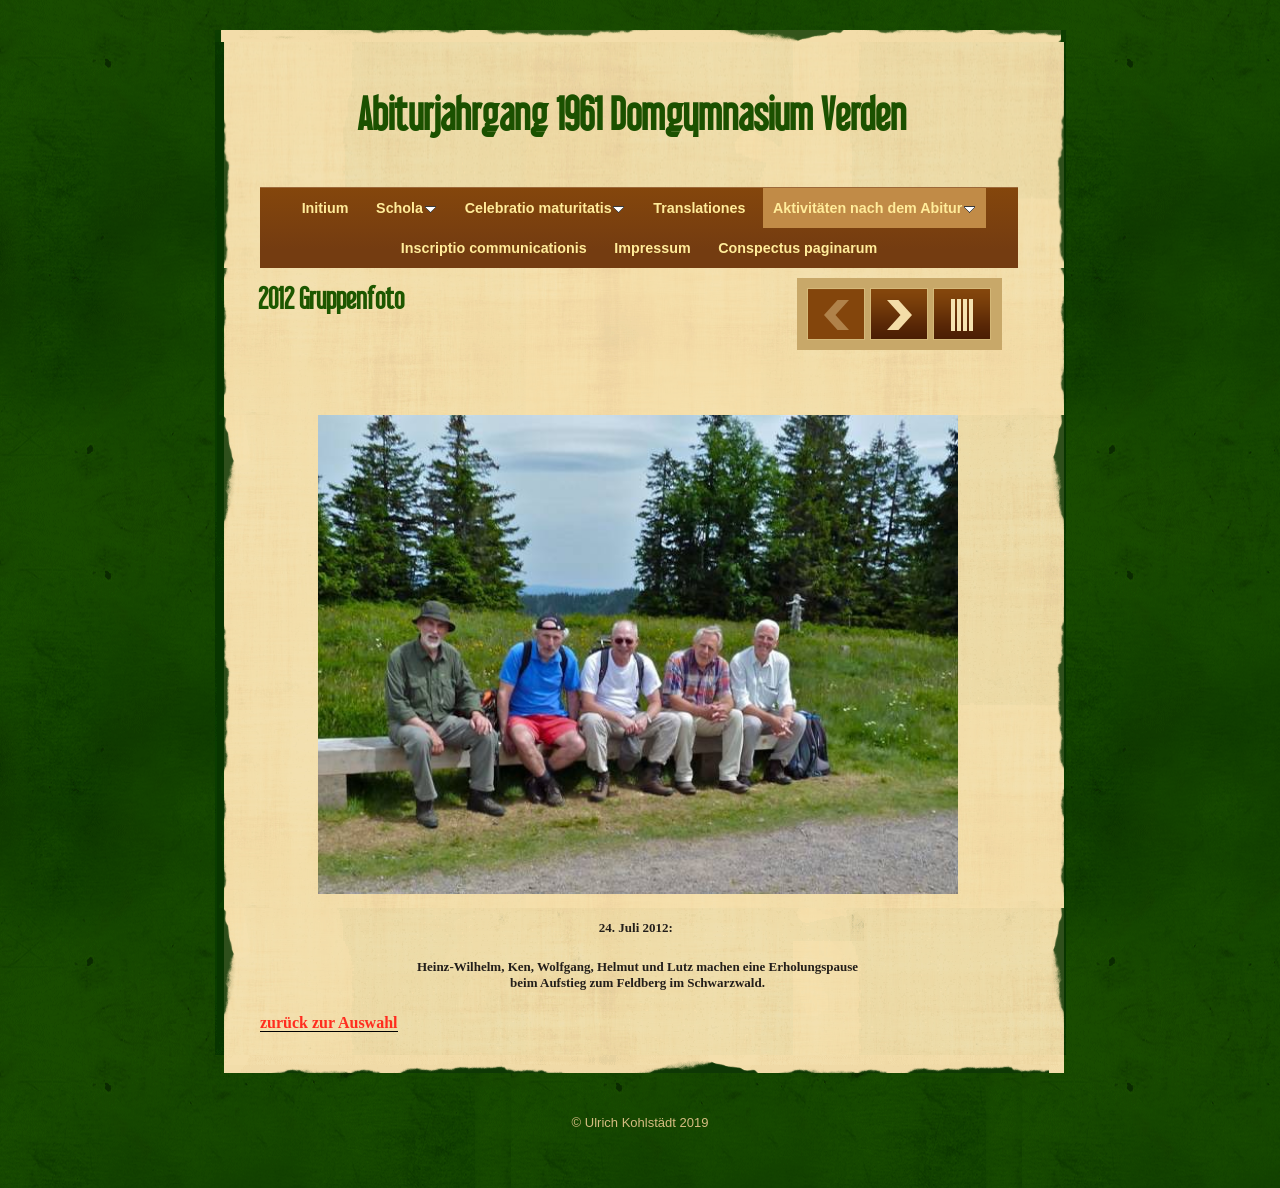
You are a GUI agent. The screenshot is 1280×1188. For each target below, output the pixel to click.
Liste (962, 314)
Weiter (899, 314)
